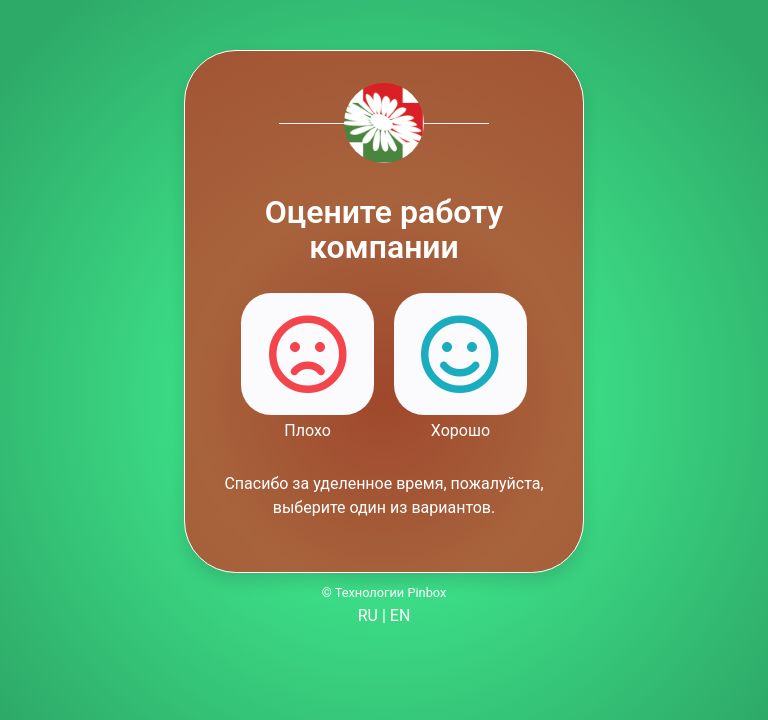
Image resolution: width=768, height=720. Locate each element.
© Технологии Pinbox (384, 592)
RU (368, 615)
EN (400, 615)
